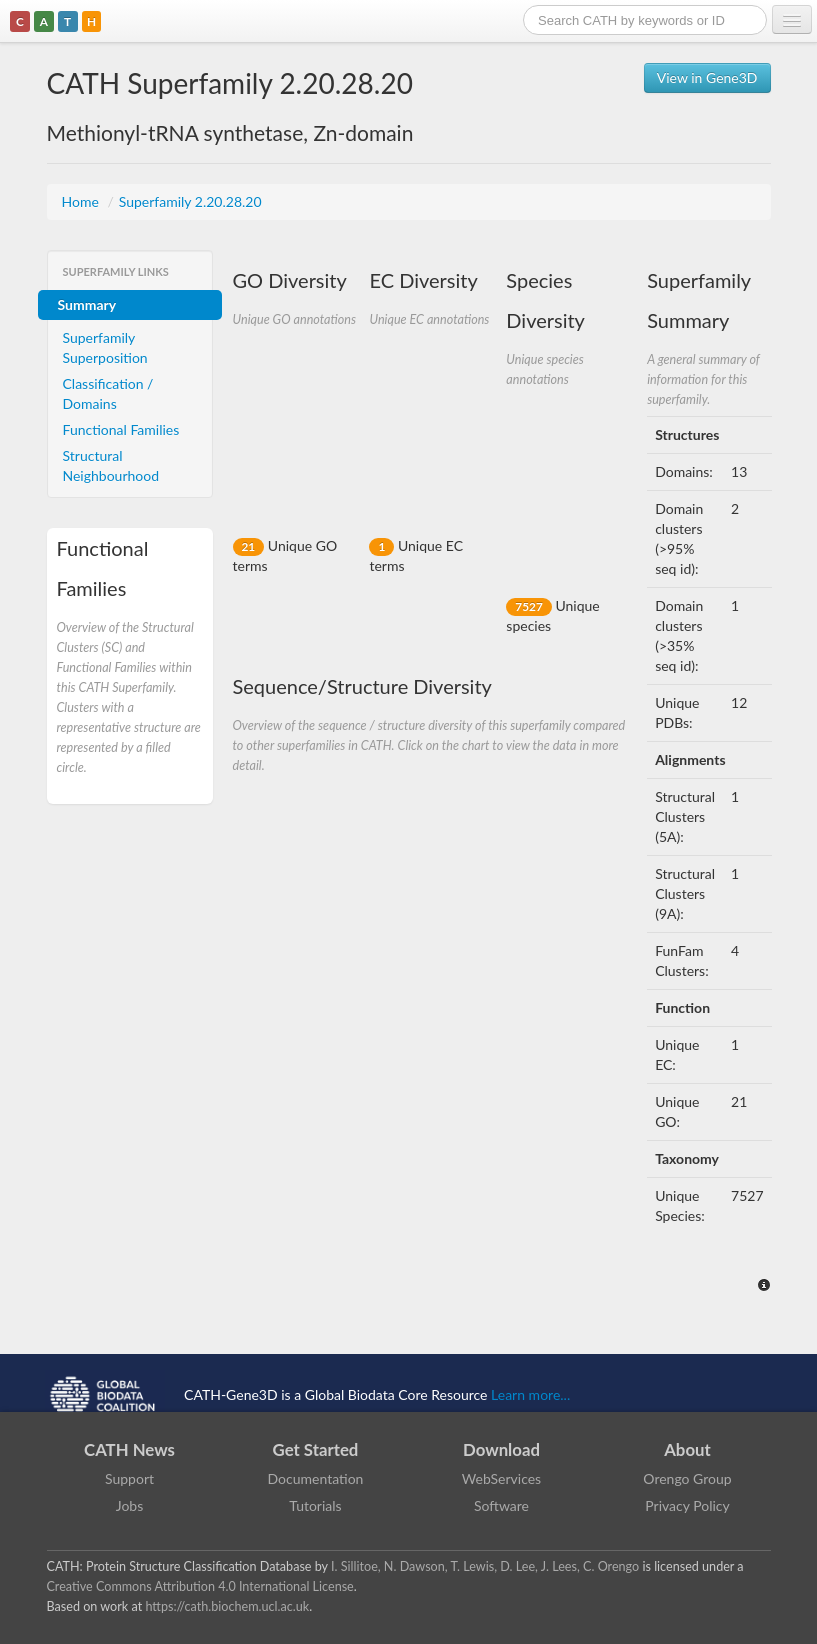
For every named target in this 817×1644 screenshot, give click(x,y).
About (687, 1449)
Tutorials (315, 1505)
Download (501, 1449)
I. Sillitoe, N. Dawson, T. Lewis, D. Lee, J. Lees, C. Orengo (485, 1566)
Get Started (316, 1449)
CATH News (129, 1449)
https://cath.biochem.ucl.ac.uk (227, 1606)
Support (129, 1478)
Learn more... (530, 1394)
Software (501, 1505)
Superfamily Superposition (105, 347)
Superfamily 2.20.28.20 (190, 201)
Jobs (130, 1505)
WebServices (501, 1478)
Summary (87, 304)
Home (82, 201)
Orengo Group (687, 1478)
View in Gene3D (707, 77)
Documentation (316, 1478)
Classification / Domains (108, 393)
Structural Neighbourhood (111, 465)
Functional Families (121, 429)
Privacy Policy (687, 1505)
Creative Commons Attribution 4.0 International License (200, 1586)
